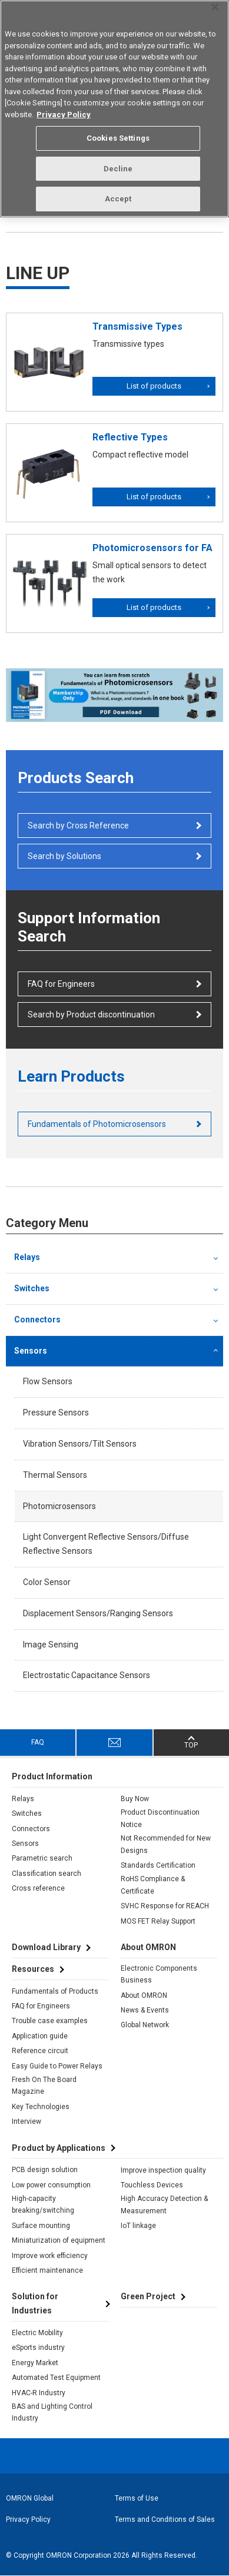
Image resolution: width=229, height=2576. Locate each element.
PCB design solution (45, 2170)
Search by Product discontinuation (91, 1014)
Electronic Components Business (159, 1974)
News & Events (145, 2010)
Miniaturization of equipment (58, 2240)
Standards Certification (158, 1865)
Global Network (145, 2025)
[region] (114, 108)
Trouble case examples (50, 2021)
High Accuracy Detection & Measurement (164, 2204)
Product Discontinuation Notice (160, 1818)
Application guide (40, 2036)
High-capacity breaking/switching (43, 2204)
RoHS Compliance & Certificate (153, 1885)
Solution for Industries (35, 2303)
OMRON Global (30, 2498)
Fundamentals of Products (55, 1991)
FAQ (37, 1742)
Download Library (46, 1947)
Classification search (46, 1873)
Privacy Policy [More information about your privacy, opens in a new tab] (63, 114)
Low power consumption (51, 2185)
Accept (118, 198)
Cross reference (38, 1888)
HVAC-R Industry (38, 2393)
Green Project (148, 2296)
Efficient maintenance (47, 2270)
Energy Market (35, 2363)
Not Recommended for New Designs (166, 1844)
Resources (33, 1969)
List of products (154, 386)
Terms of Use (136, 2498)
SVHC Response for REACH (165, 1906)
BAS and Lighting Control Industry (52, 2412)
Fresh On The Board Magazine (44, 2086)
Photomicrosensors (59, 1506)
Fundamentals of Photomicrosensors (97, 1124)
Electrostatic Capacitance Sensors (86, 1675)
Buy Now (135, 1799)
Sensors (30, 1350)
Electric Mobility (37, 2333)
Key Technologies (40, 2107)
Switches (31, 1288)
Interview (26, 2121)
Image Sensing (50, 1644)
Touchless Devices (152, 2185)
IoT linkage (138, 2226)
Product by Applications (58, 2148)
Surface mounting (41, 2226)
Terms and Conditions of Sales (165, 2519)
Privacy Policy (28, 2519)
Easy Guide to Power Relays (57, 2066)
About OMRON (144, 1995)
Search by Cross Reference (78, 825)
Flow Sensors (47, 1381)
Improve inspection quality (163, 2170)
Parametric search (42, 1858)
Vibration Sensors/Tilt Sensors (80, 1443)
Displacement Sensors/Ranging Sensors (98, 1613)
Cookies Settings (118, 138)
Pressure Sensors (56, 1412)
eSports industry (38, 2347)
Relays (27, 1257)
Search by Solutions (64, 856)
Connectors (37, 1319)
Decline (118, 168)
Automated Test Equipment (56, 2377)
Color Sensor (47, 1582)
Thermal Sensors (55, 1475)
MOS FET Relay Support (158, 1921)
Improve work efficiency (50, 2256)
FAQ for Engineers (61, 984)
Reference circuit (40, 2051)
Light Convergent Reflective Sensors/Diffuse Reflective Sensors (106, 1544)
